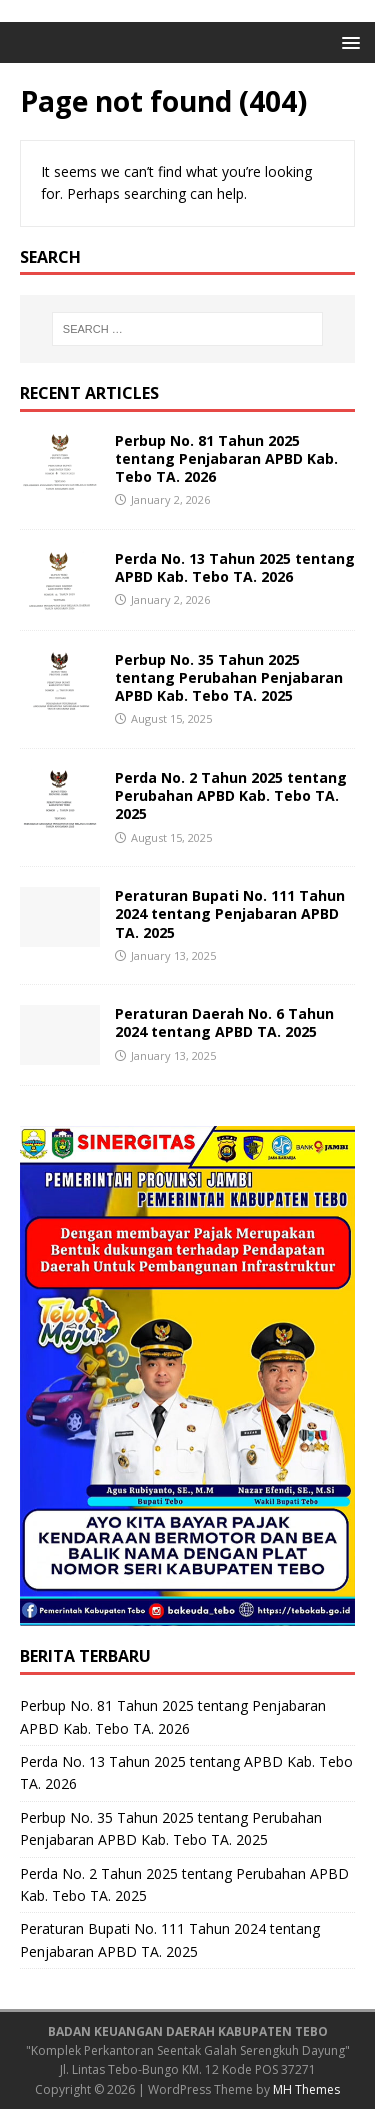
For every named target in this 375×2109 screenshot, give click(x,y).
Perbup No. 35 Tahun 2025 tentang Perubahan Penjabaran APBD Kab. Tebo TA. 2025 (229, 677)
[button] (347, 41)
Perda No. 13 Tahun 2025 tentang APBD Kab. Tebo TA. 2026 (235, 567)
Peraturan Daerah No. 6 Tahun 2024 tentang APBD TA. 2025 (224, 1022)
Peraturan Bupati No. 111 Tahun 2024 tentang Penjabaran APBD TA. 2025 (230, 913)
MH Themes (306, 2089)
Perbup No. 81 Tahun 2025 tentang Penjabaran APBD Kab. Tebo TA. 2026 (226, 458)
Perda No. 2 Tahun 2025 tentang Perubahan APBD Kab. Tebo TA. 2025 (231, 795)
